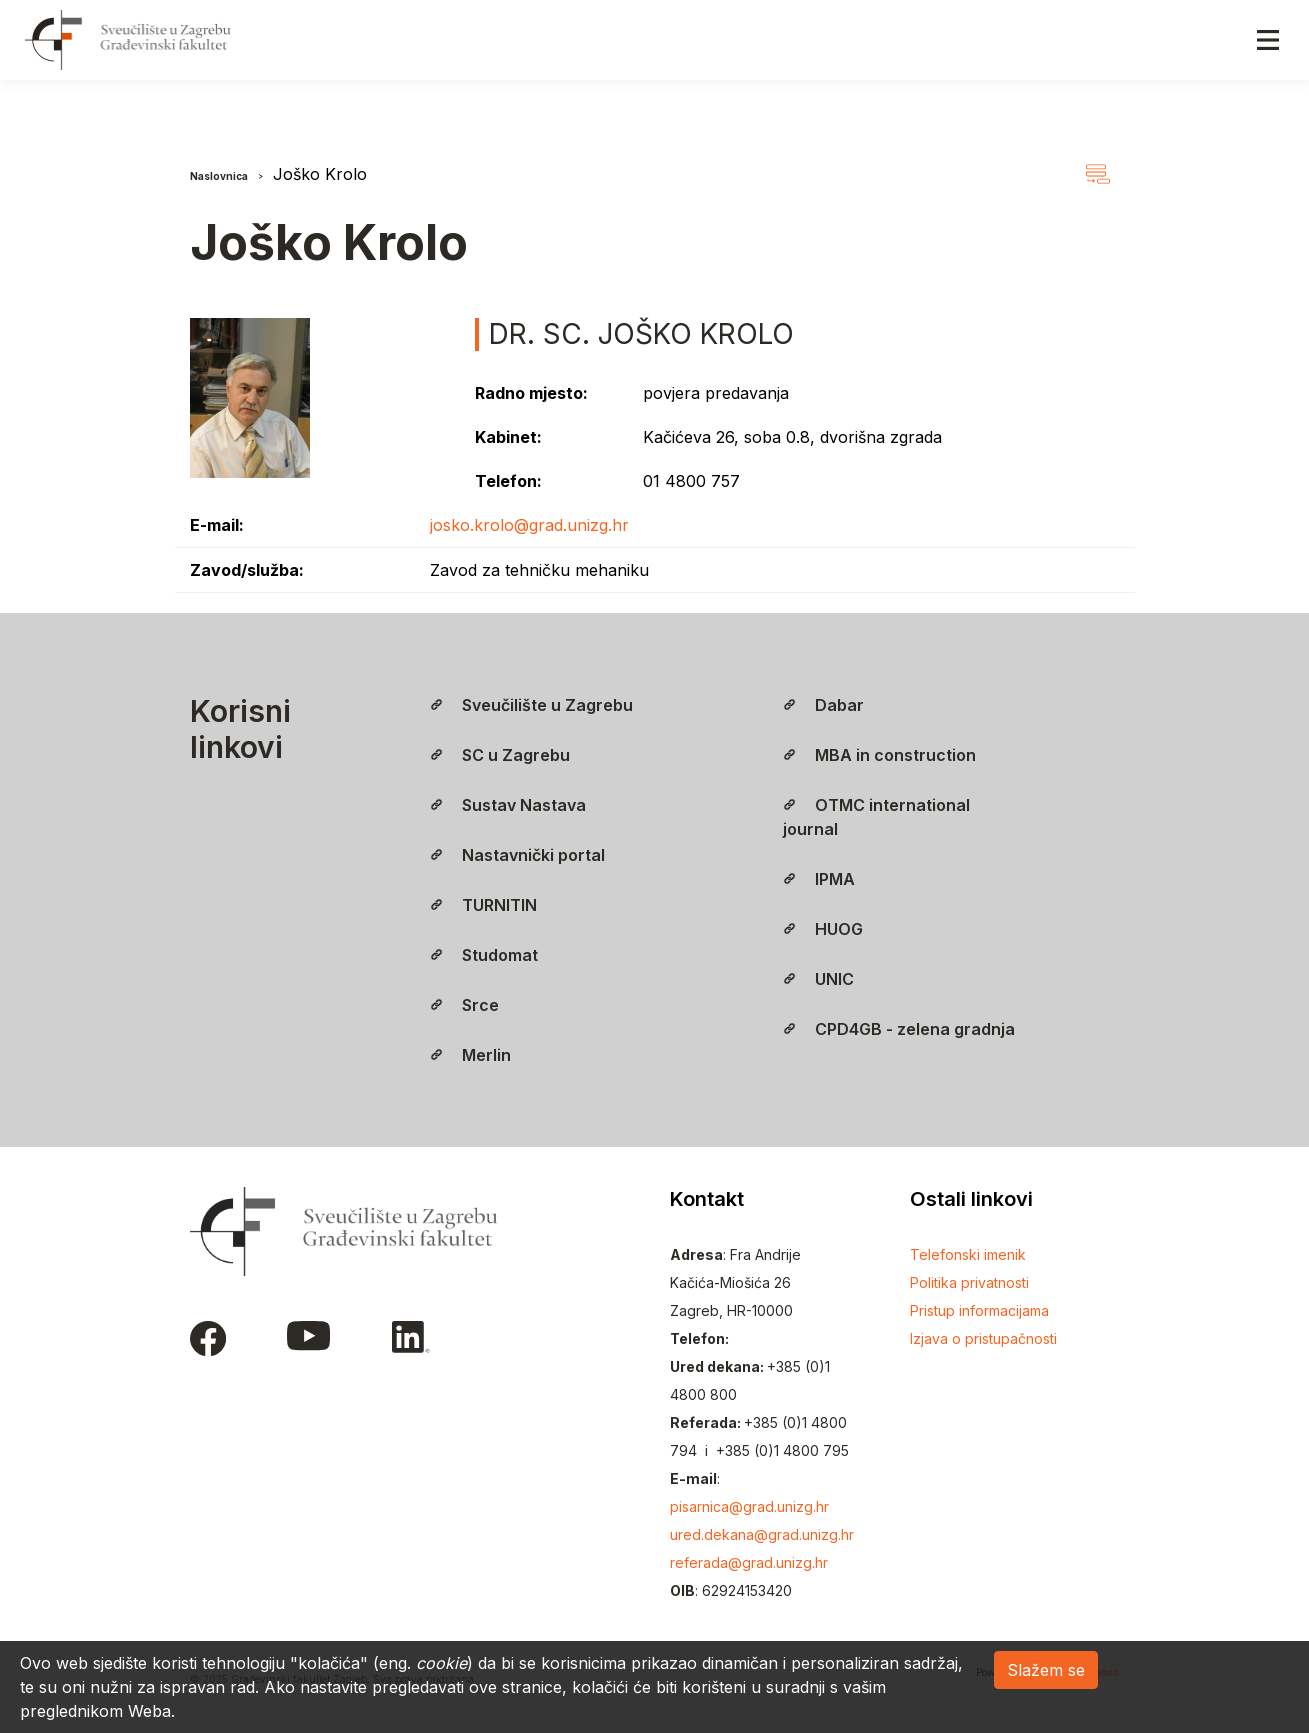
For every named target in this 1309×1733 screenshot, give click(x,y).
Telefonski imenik (968, 1254)
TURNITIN (483, 905)
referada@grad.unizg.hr (749, 1562)
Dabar (823, 705)
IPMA (819, 879)
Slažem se (1046, 1670)
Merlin (470, 1055)
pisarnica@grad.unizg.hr (749, 1506)
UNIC (818, 979)
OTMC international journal (876, 817)
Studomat (484, 955)
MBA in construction (879, 755)
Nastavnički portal (517, 855)
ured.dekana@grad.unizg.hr (762, 1534)
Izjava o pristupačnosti (983, 1338)
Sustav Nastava (508, 805)
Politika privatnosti (969, 1282)
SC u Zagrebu (500, 755)
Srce (464, 1005)
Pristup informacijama (979, 1310)
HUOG (823, 929)
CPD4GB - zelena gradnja (899, 1029)
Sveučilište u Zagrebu (531, 705)
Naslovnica (219, 176)
